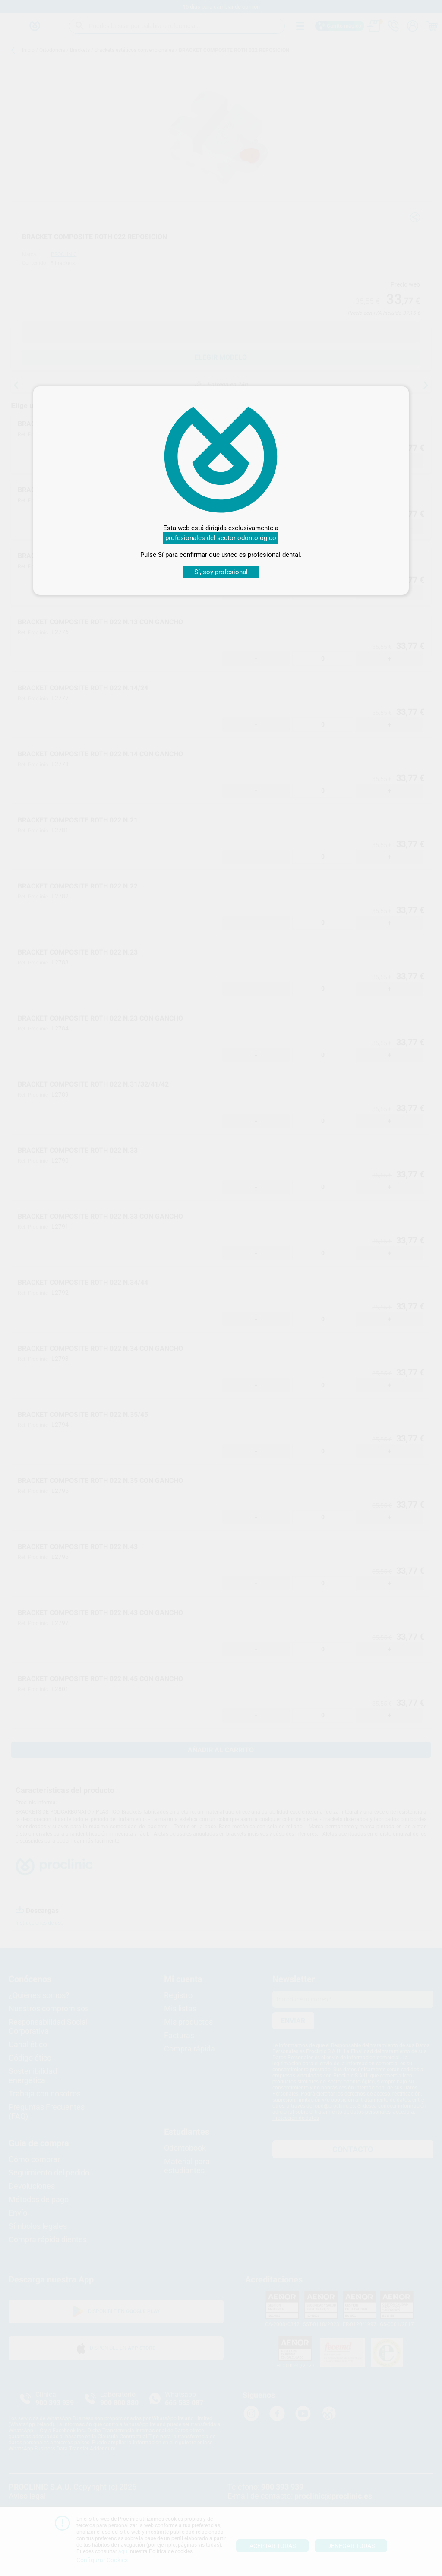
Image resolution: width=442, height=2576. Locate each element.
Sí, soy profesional (221, 572)
